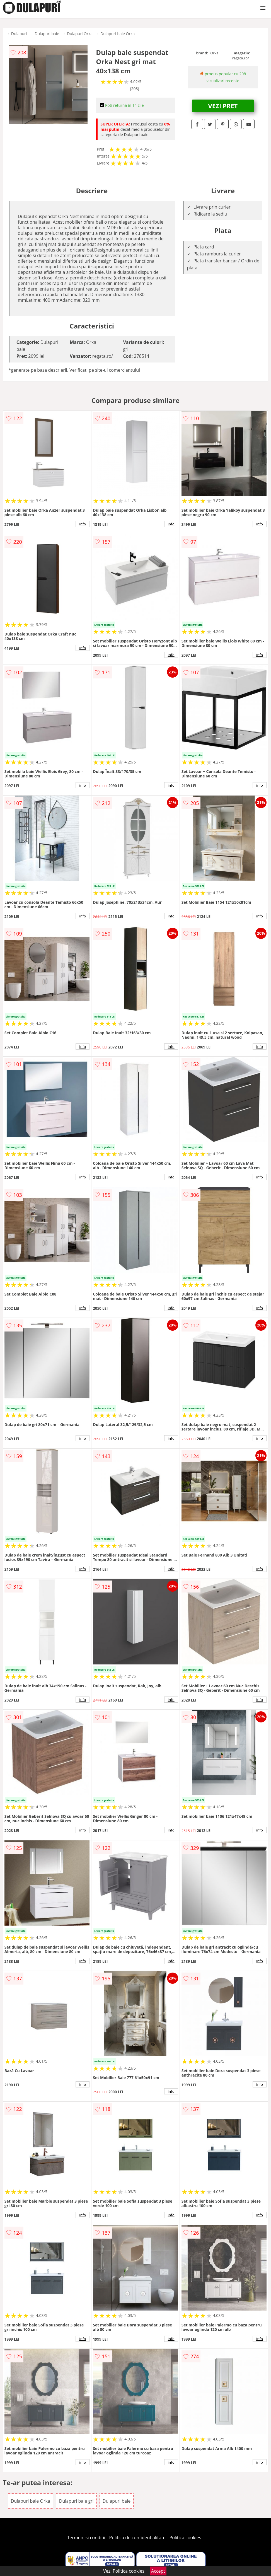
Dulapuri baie (47, 33)
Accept (158, 2571)
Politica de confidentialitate (137, 2537)
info (82, 523)
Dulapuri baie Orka (117, 33)
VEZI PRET (223, 106)
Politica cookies (185, 2537)
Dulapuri (19, 33)
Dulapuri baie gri (76, 2501)
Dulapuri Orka (80, 33)
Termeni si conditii (86, 2537)
